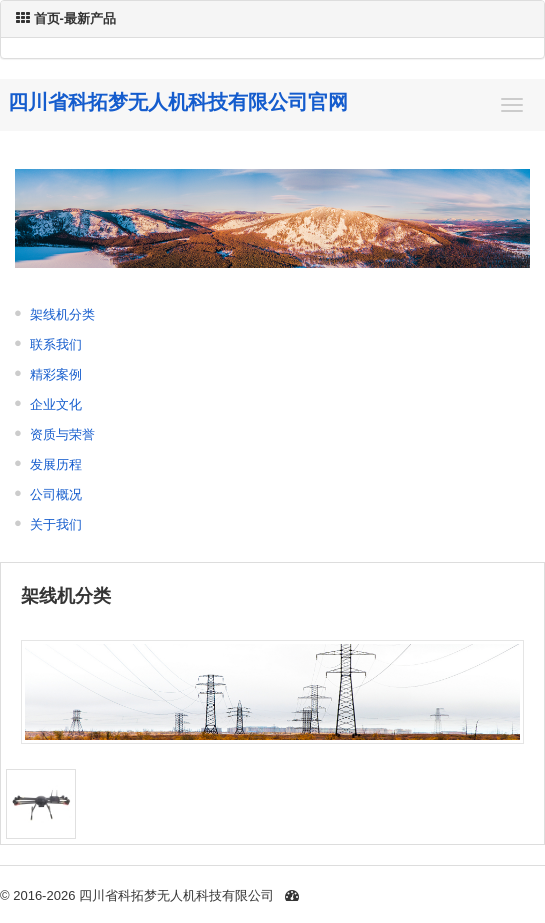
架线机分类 (62, 314)
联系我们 (56, 344)
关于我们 (56, 524)
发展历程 (56, 464)
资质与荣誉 (62, 434)
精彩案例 (56, 374)
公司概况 (56, 494)
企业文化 (56, 404)
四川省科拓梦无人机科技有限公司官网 (178, 102)
